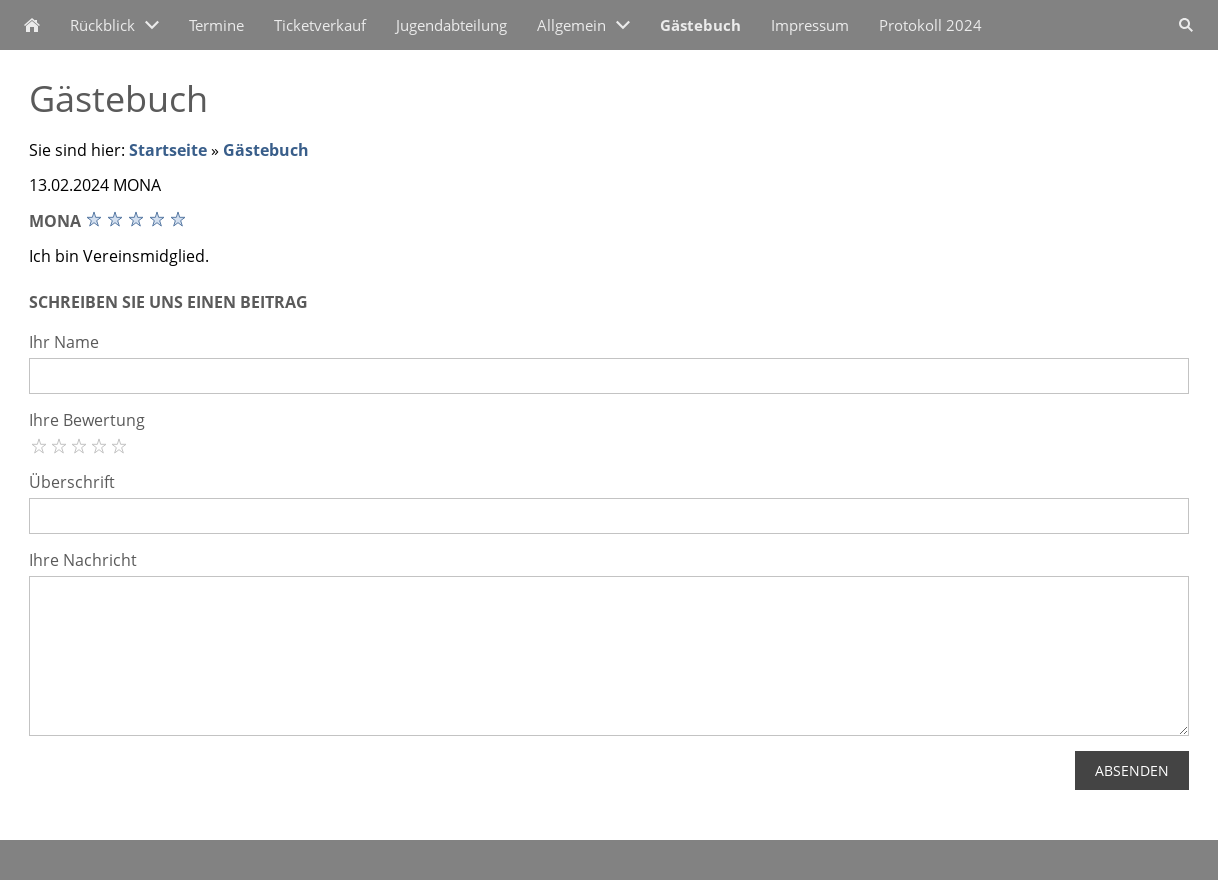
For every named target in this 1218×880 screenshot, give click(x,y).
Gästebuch (266, 150)
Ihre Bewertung (87, 420)
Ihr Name (64, 342)
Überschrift (72, 482)
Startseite (168, 150)
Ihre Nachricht (83, 560)
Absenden (1132, 770)
